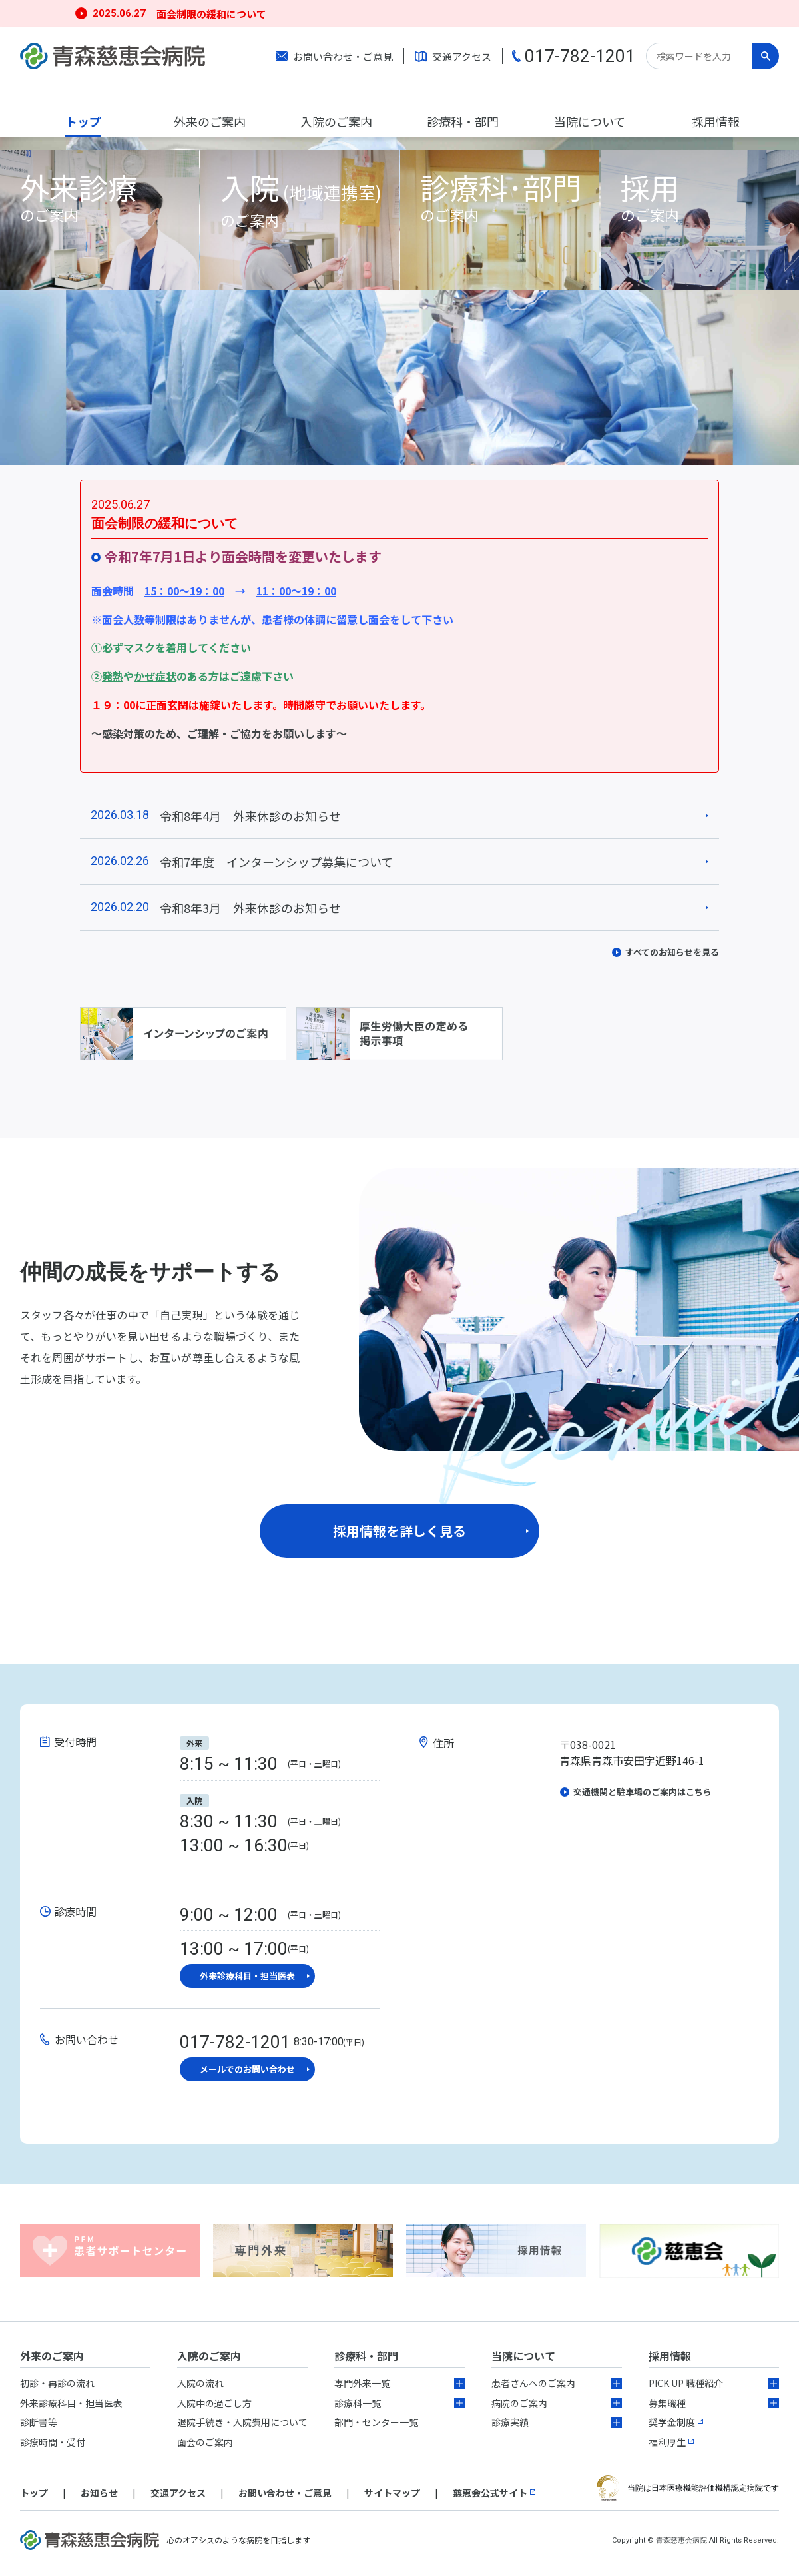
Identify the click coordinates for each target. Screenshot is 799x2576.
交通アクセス (461, 56)
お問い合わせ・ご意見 (343, 56)
